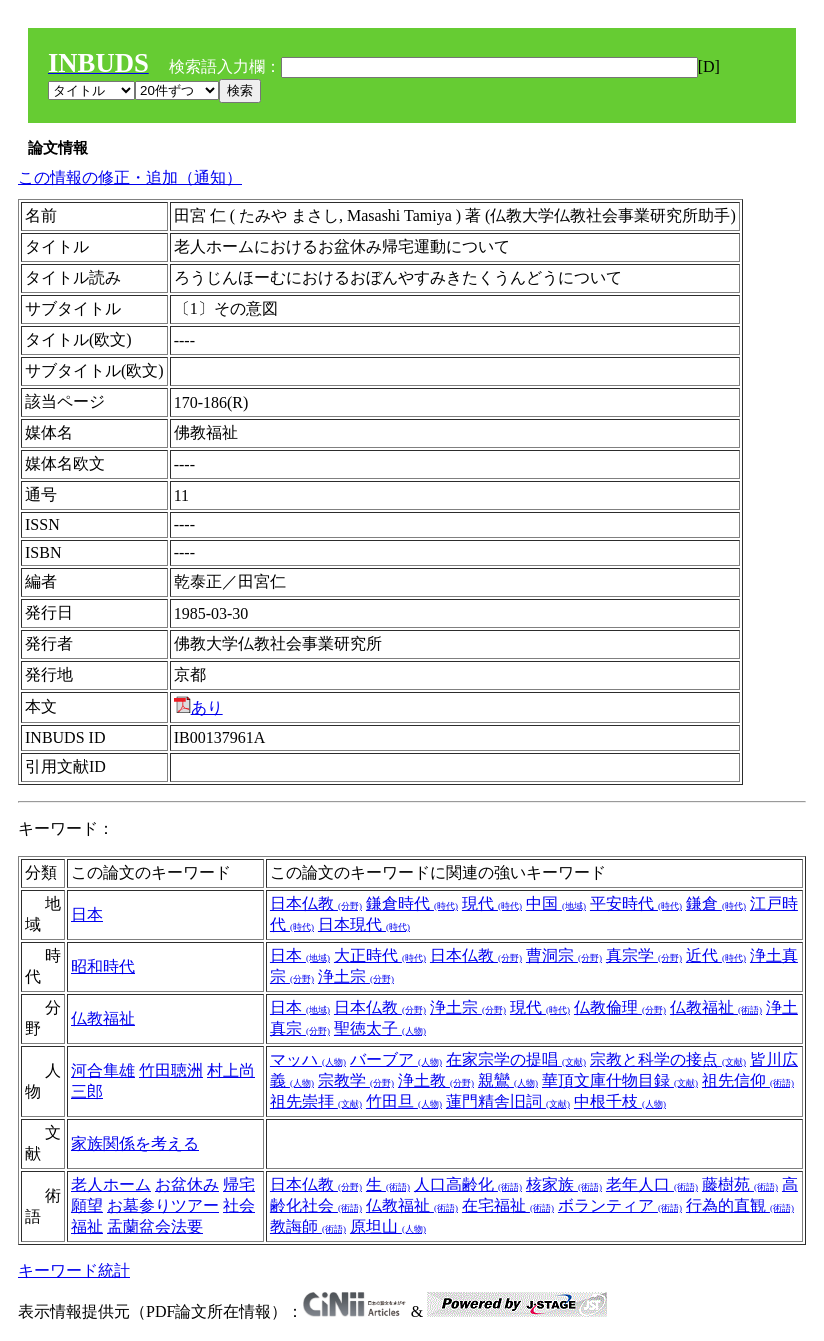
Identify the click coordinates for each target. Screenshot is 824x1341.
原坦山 (388, 1226)
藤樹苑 (740, 1184)
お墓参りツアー (163, 1205)
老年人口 (652, 1184)
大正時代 (380, 955)
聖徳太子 (380, 1028)
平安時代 (636, 903)
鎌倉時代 (412, 903)
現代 (492, 903)
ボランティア (620, 1205)
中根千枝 (620, 1101)
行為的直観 (740, 1205)
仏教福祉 (103, 1018)
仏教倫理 (620, 1007)
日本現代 (364, 924)
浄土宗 (356, 976)
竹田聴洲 (171, 1070)
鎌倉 (716, 903)
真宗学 (644, 955)
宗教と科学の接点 (668, 1059)
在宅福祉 (508, 1205)
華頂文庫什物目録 (620, 1080)
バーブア (396, 1059)
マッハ (308, 1059)
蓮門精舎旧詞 (508, 1101)
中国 (556, 903)
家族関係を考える (135, 1143)
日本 (87, 914)
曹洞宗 (564, 955)
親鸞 (508, 1080)
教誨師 (308, 1226)
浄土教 (436, 1080)
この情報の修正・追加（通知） (130, 177)
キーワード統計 (74, 1270)
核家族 (564, 1184)
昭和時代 (103, 966)
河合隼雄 (103, 1070)
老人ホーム (111, 1184)
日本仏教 (316, 903)
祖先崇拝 (316, 1101)
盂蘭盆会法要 (155, 1226)
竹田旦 (404, 1101)
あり (198, 707)
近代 (716, 955)
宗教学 (356, 1080)
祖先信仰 (748, 1080)
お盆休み (187, 1184)
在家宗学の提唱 (516, 1059)
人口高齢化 (468, 1184)
